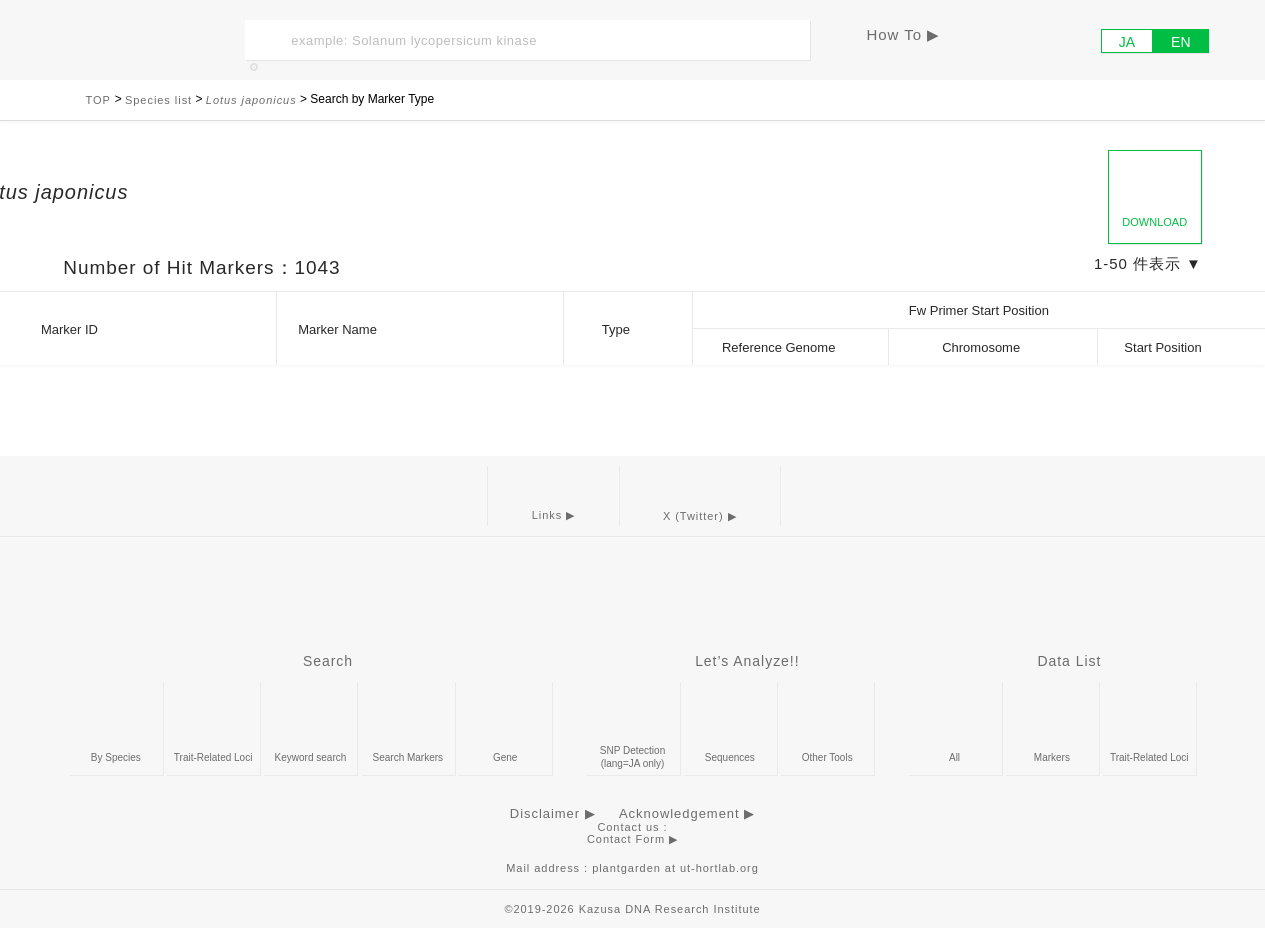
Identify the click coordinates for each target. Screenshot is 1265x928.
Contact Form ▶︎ (632, 839)
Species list (158, 100)
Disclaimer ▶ (553, 813)
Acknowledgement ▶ (687, 813)
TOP (100, 100)
